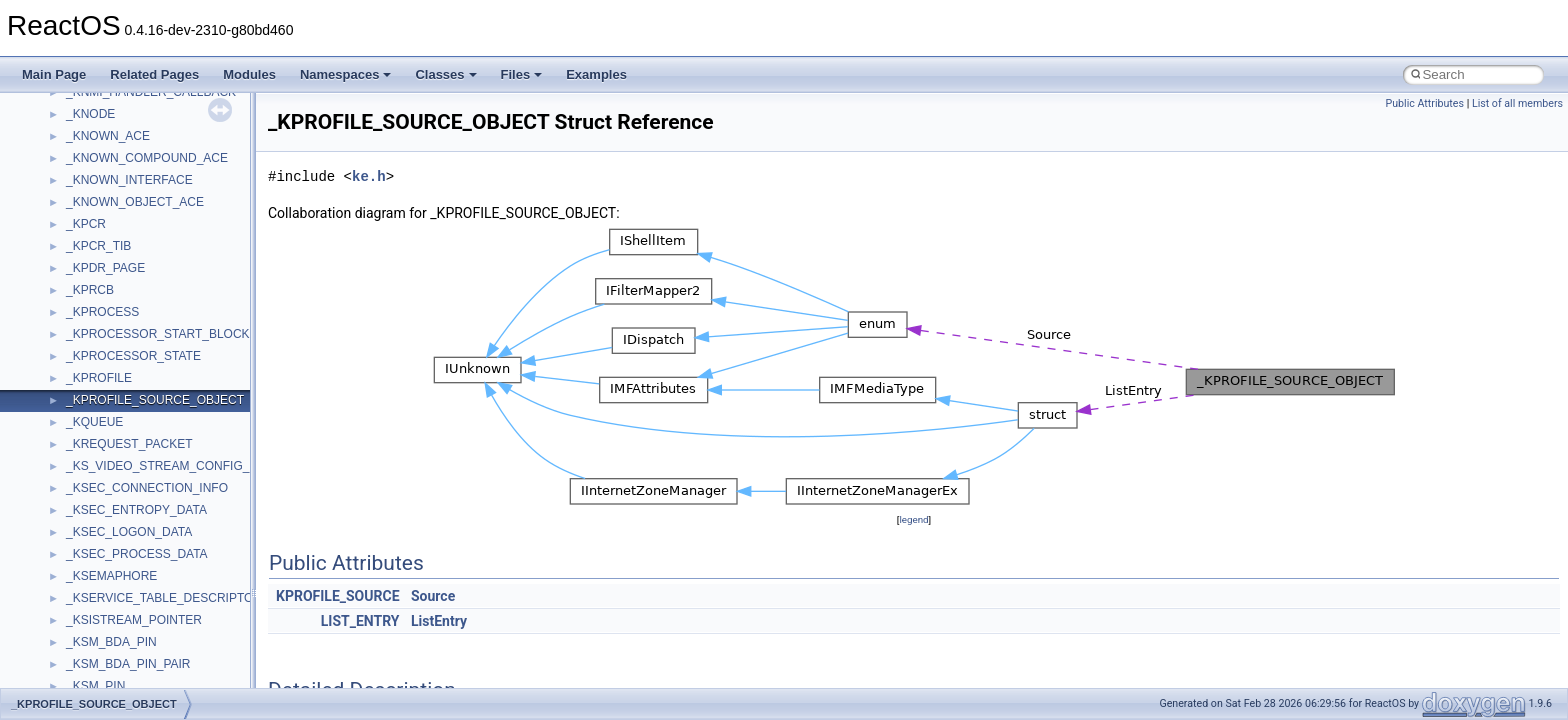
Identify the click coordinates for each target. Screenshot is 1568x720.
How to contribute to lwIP (100, 175)
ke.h (369, 176)
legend (913, 519)
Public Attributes (1424, 103)
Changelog (63, 153)
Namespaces (346, 74)
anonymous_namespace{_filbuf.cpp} (162, 615)
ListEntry (439, 621)
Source (433, 596)
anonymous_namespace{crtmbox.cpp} (168, 681)
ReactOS (42, 109)
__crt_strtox (97, 571)
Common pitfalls (77, 219)
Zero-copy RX (71, 285)
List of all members (1517, 103)
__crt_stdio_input (111, 527)
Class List (76, 505)
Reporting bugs (74, 263)
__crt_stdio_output (115, 549)
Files (522, 74)
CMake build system (88, 197)
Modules (249, 74)
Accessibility (98, 593)
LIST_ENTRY (360, 621)
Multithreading (71, 329)
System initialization (86, 307)
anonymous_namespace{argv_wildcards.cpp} (186, 637)
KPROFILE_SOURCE (338, 596)
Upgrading (61, 131)
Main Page (54, 74)
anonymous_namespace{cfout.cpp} (159, 659)
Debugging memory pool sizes (114, 241)
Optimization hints (81, 351)
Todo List (58, 395)
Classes (445, 74)
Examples (596, 74)
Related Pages (154, 74)
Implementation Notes (92, 373)
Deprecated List (76, 417)
